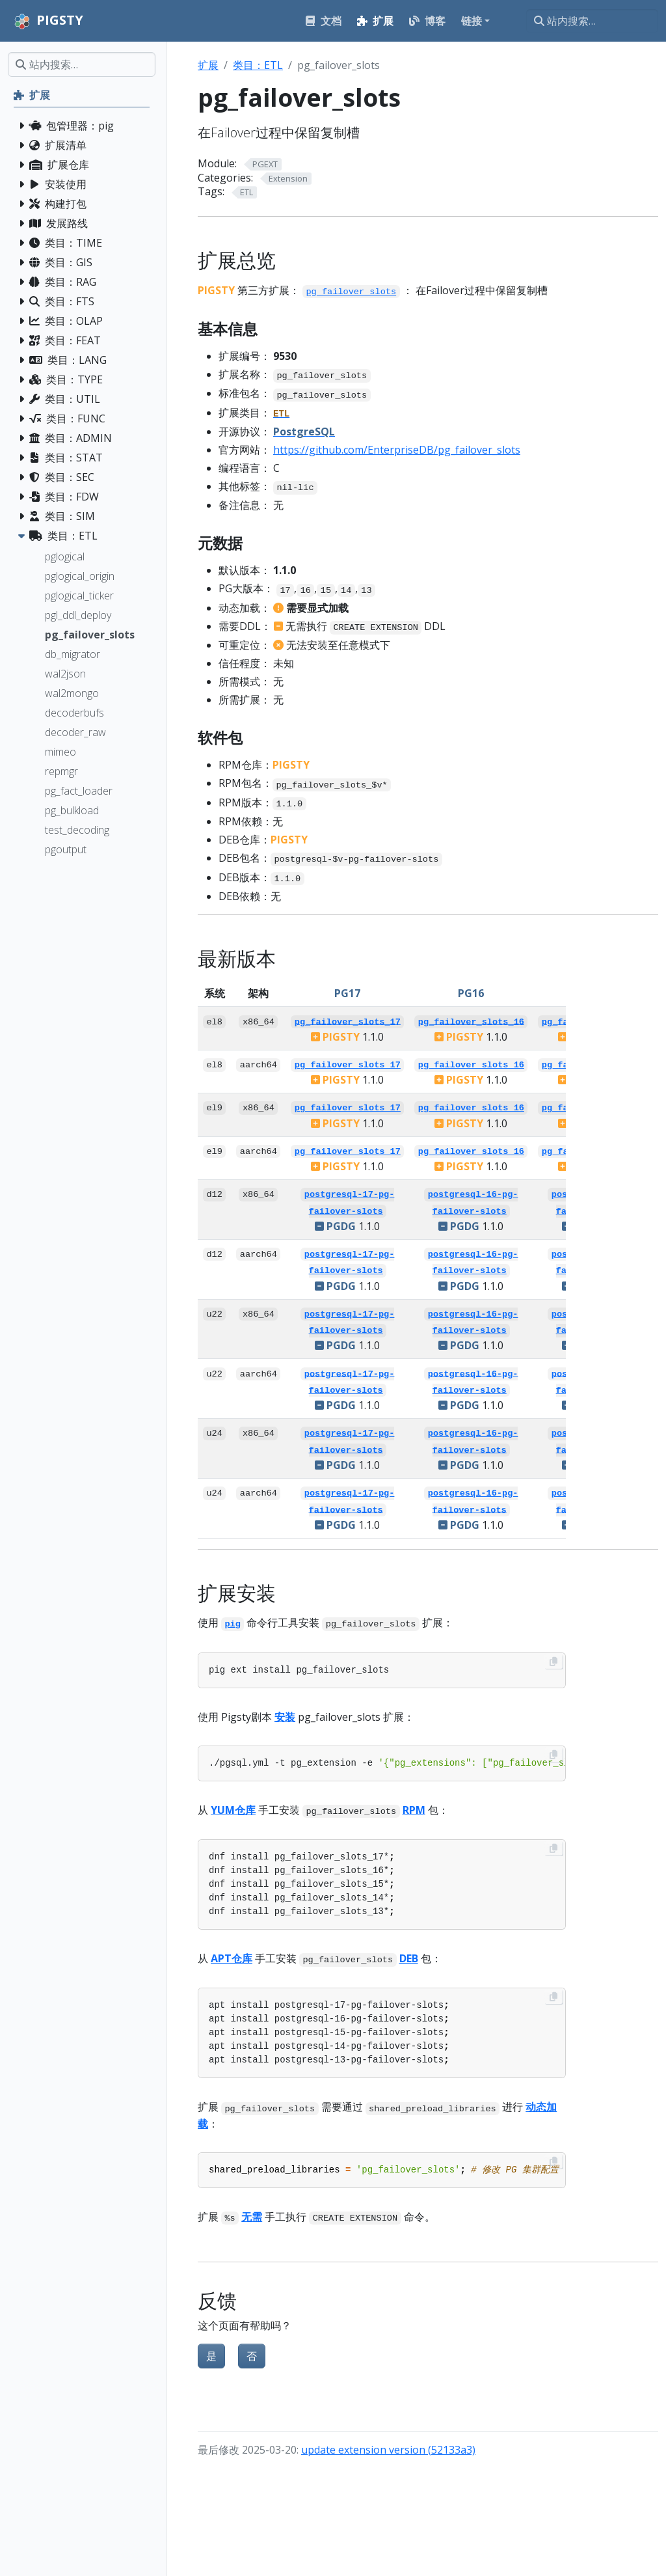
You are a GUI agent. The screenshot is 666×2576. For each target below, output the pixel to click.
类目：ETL (258, 65)
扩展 (208, 65)
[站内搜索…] (592, 21)
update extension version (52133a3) (388, 2450)
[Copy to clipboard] (553, 1661)
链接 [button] (471, 21)
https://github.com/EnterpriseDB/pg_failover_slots (396, 450)
